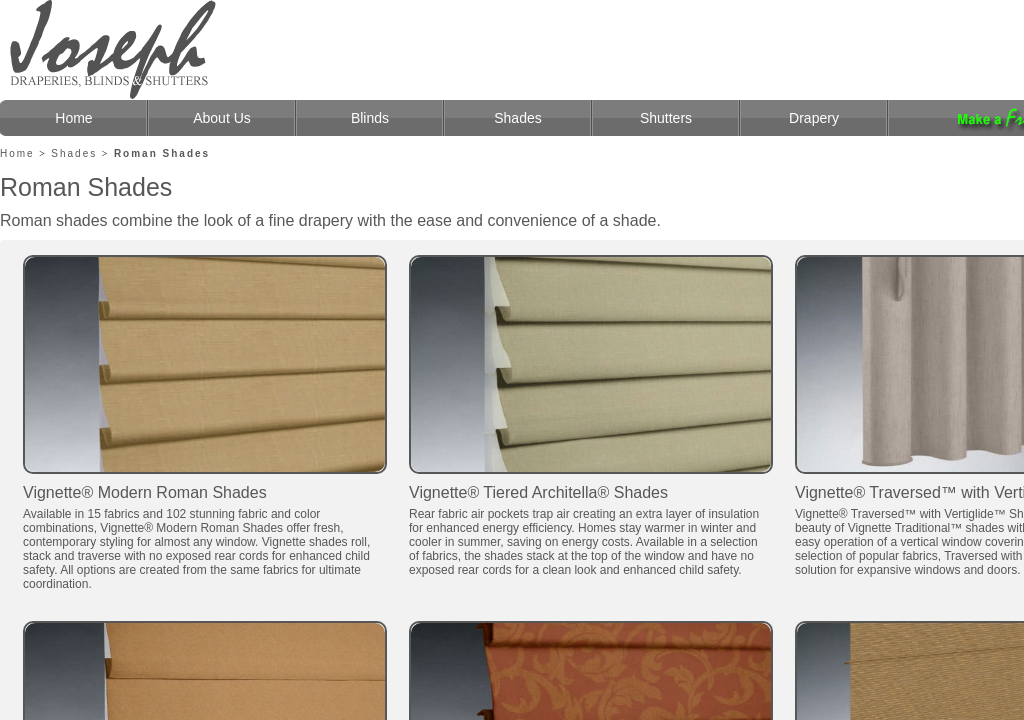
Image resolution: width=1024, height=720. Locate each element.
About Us (222, 118)
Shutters (666, 118)
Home (73, 118)
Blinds (370, 118)
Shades (517, 118)
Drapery (814, 118)
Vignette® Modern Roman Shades (145, 492)
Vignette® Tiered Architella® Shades (538, 492)
